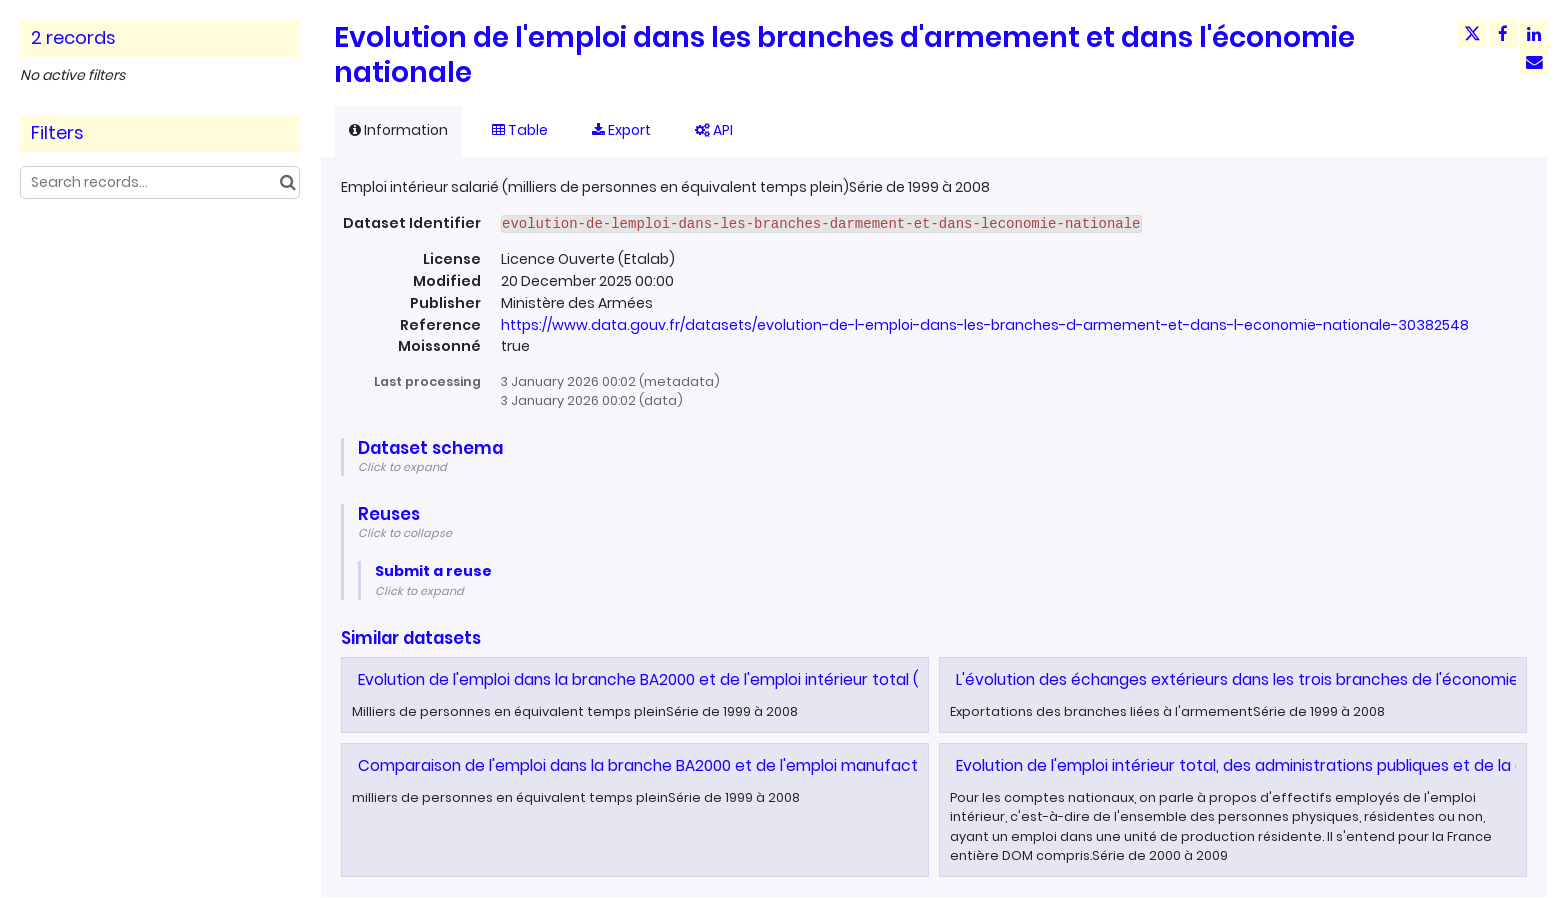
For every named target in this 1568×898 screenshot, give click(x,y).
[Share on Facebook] (1503, 34)
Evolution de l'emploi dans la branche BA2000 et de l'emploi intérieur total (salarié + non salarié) (716, 679)
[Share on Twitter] (1472, 34)
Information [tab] (398, 130)
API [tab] (714, 130)
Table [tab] (520, 130)
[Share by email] (1534, 62)
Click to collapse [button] (405, 533)
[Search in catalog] (287, 182)
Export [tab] (621, 130)
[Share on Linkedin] (1534, 34)
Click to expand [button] (402, 467)
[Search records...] (160, 182)
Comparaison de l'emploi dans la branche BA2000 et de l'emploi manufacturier (655, 765)
